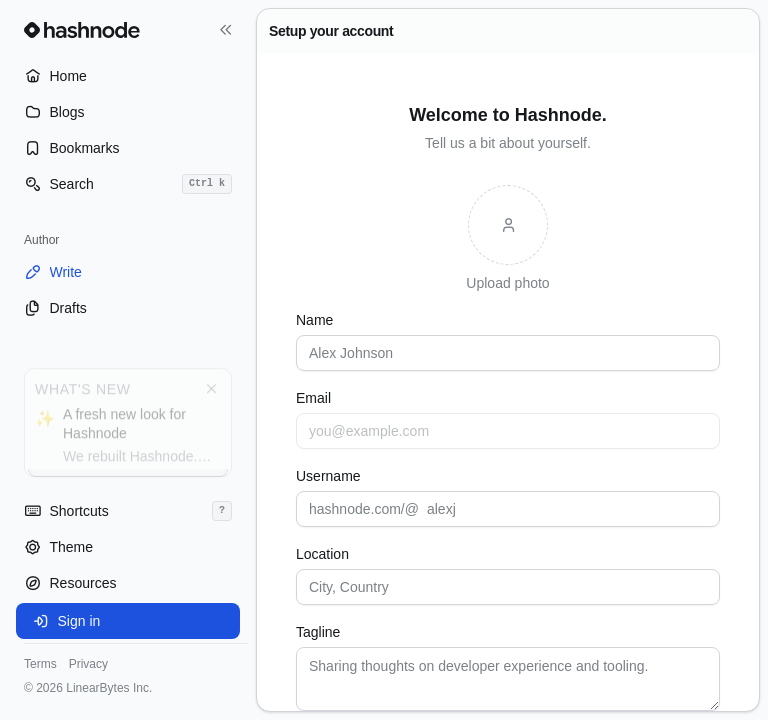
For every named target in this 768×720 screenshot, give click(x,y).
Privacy (88, 664)
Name (314, 320)
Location (322, 554)
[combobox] (508, 587)
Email (313, 398)
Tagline (318, 632)
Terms (40, 664)
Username (328, 476)
